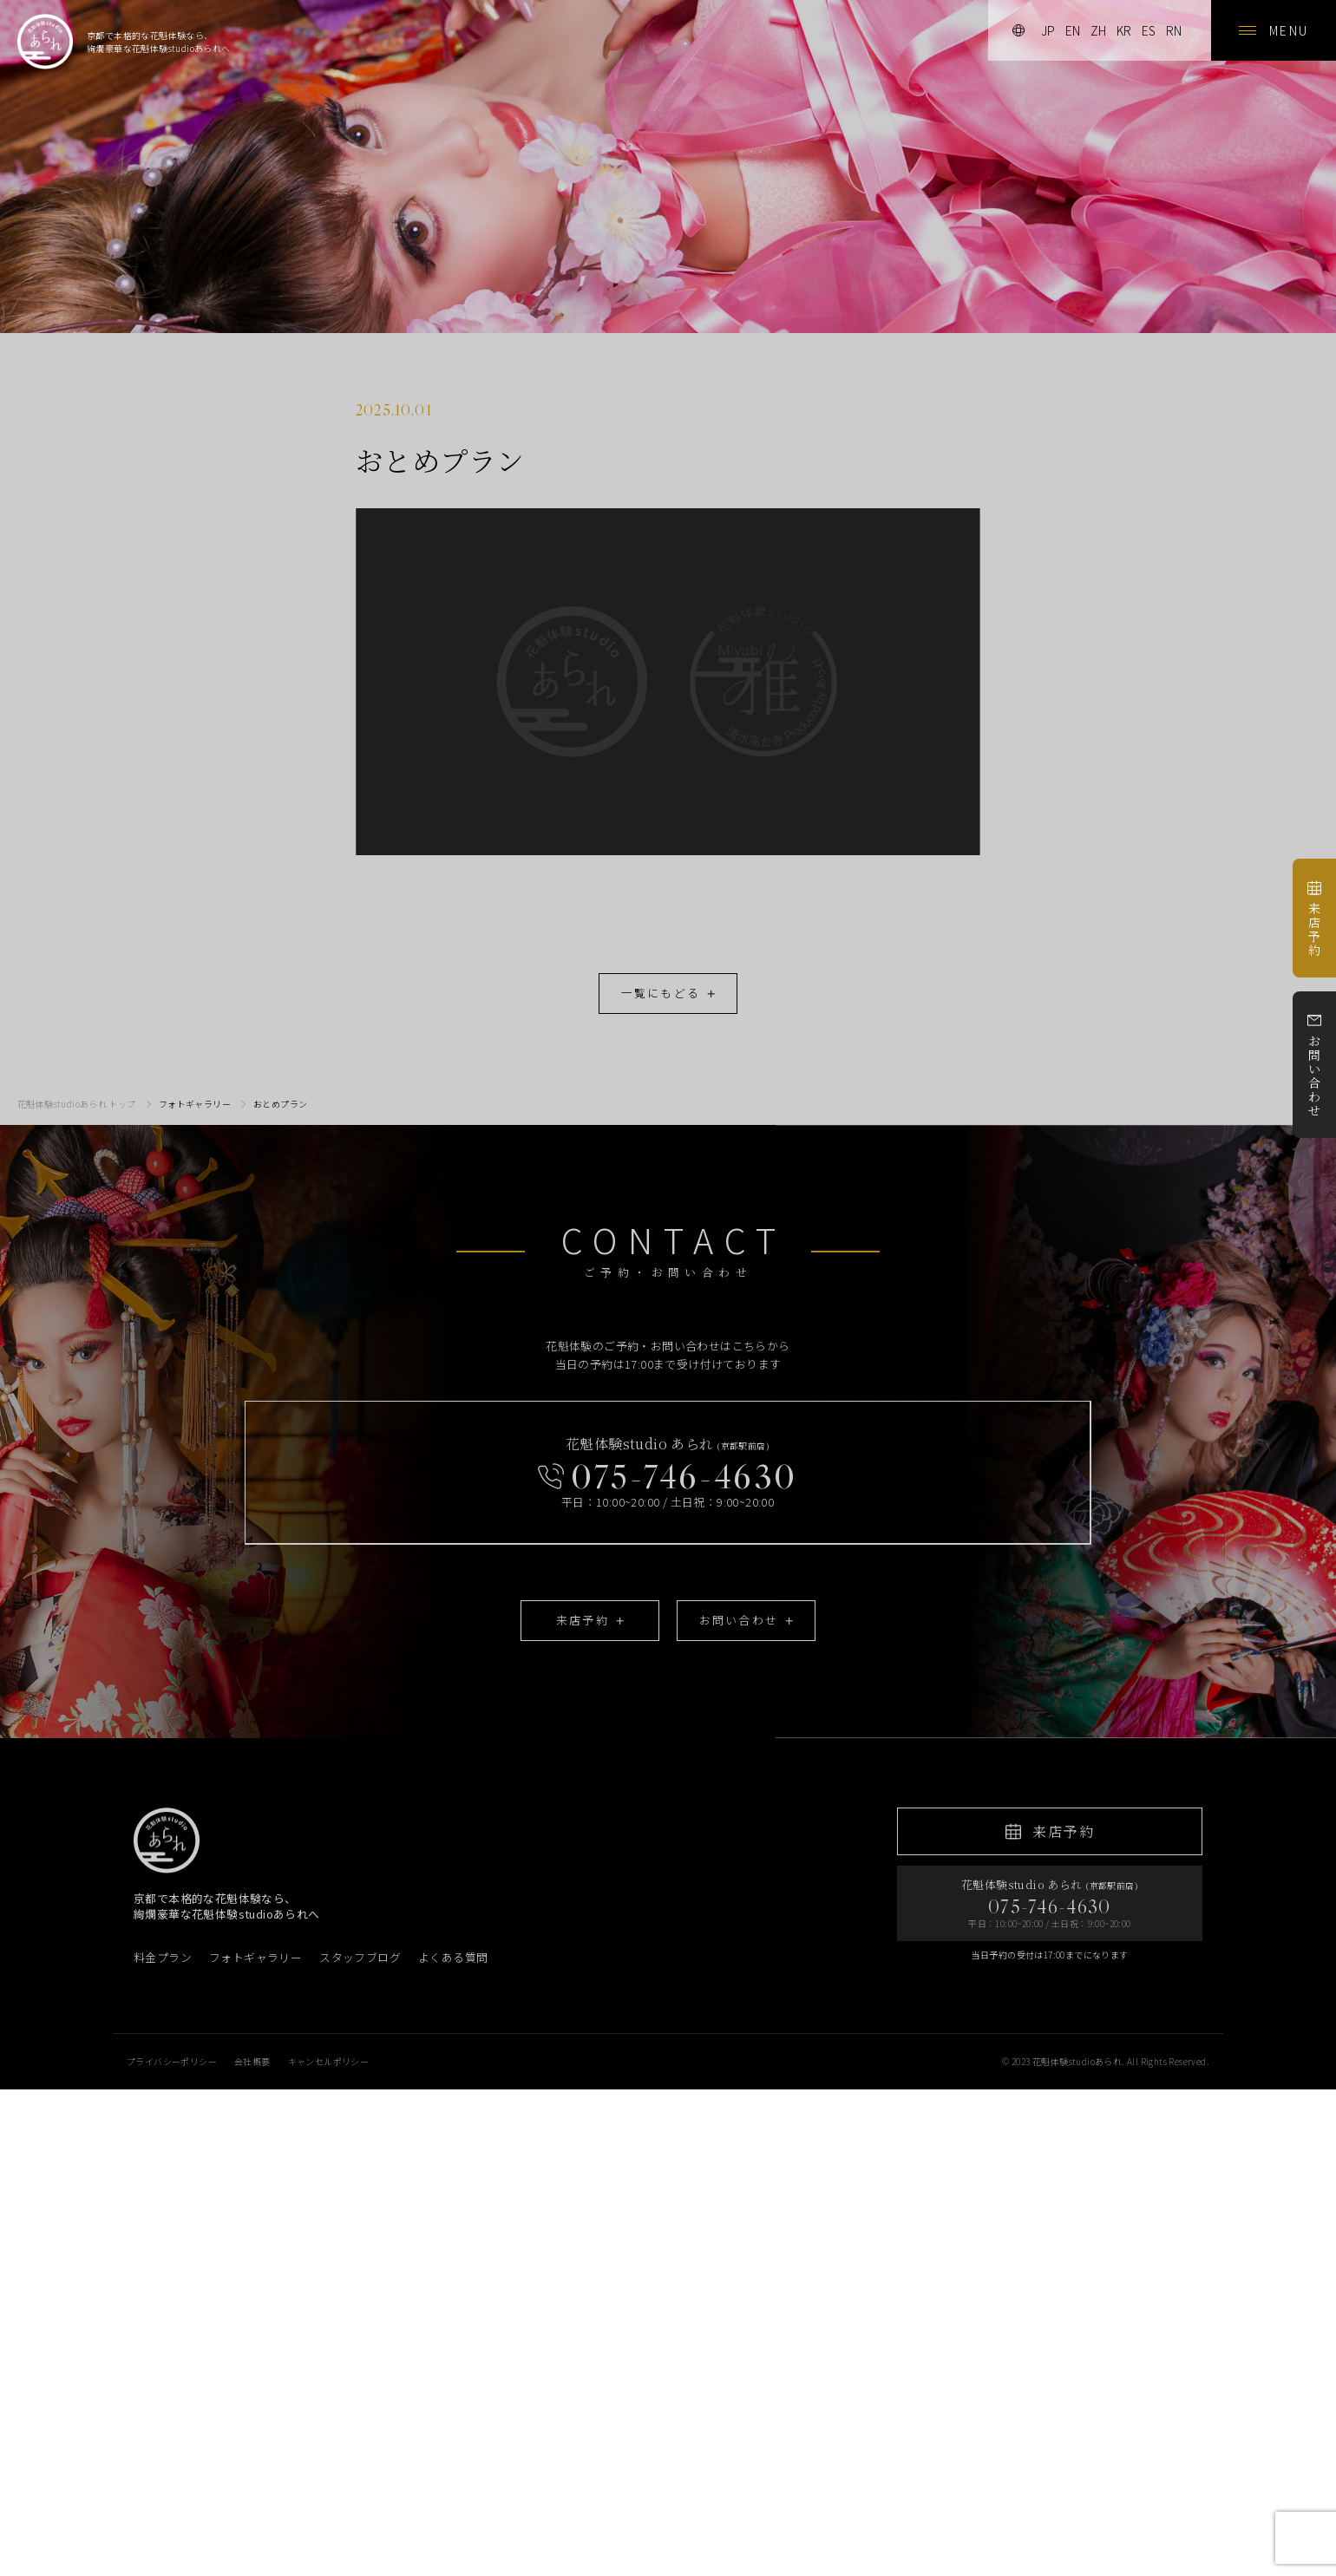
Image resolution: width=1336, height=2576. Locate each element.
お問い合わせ (1314, 1065)
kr (1124, 30)
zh (1098, 30)
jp (1048, 30)
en (1072, 30)
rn (1174, 30)
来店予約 (1314, 918)
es (1149, 30)
